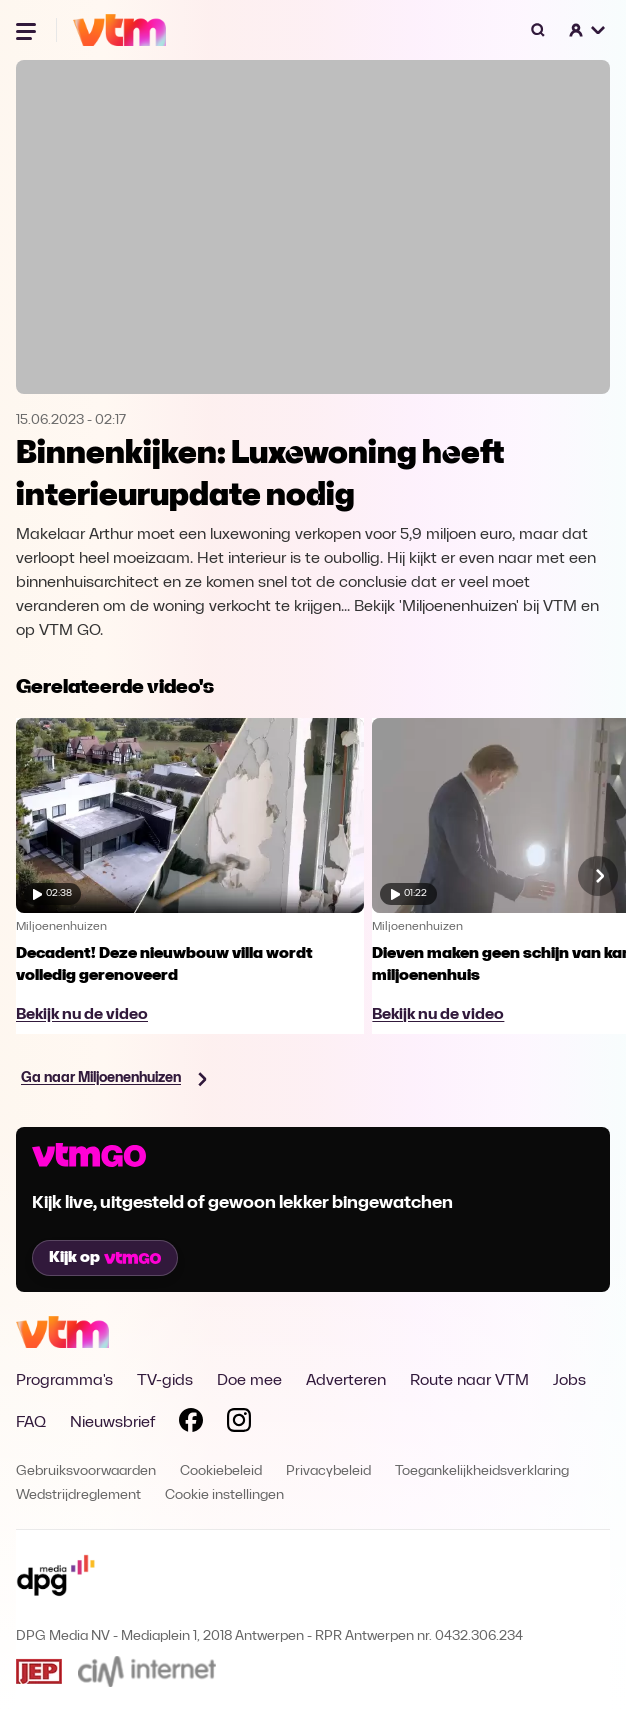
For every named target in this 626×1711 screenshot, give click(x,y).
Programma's (64, 1381)
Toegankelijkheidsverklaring (482, 1471)
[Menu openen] (28, 30)
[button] (588, 30)
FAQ (31, 1423)
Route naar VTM (469, 1381)
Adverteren (346, 1381)
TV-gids (165, 1381)
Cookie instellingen (224, 1495)
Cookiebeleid (221, 1471)
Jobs (569, 1381)
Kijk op (105, 1258)
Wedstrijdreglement (78, 1495)
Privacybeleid (328, 1471)
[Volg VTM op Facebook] (191, 1424)
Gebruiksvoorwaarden (86, 1471)
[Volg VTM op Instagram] (239, 1424)
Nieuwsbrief (112, 1423)
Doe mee (249, 1381)
